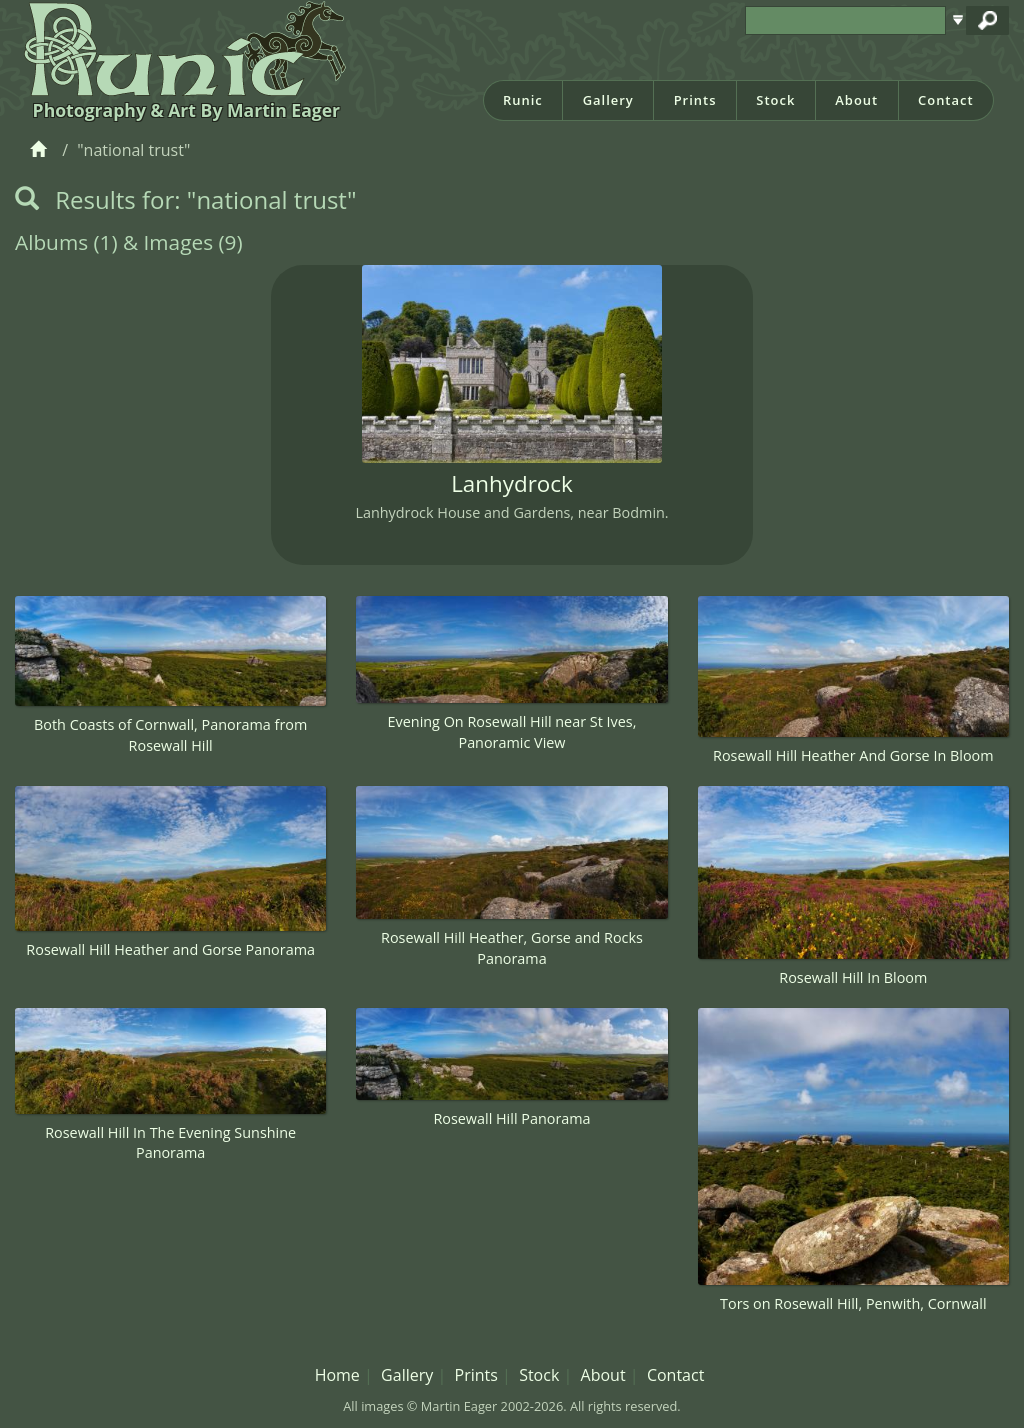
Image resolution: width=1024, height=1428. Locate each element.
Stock (775, 100)
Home (337, 1375)
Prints (695, 100)
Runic (523, 100)
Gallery (608, 100)
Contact (946, 100)
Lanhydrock (512, 483)
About (856, 100)
